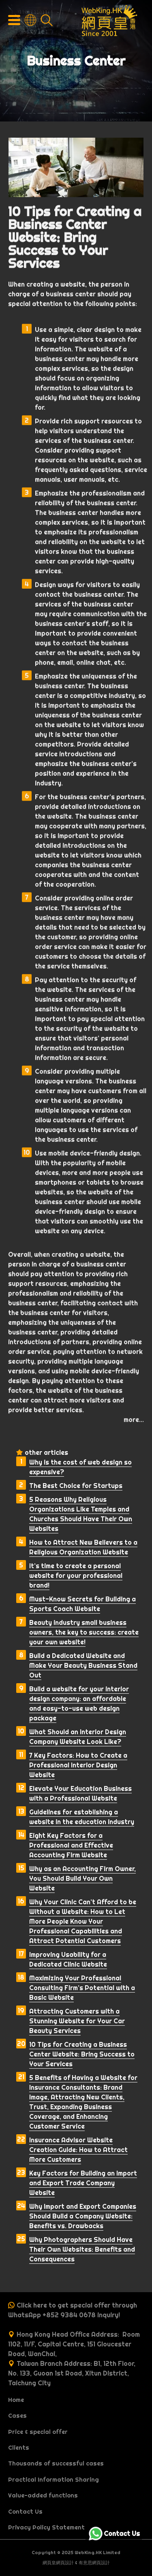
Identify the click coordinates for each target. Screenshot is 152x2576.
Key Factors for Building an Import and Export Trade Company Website (83, 2183)
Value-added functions (43, 2495)
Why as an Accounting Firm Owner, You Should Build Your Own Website (82, 1878)
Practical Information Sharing (53, 2479)
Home (16, 2400)
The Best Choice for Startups (75, 1486)
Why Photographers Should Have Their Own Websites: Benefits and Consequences (82, 2249)
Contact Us (25, 2511)
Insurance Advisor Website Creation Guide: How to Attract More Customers (78, 2149)
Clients (18, 2447)
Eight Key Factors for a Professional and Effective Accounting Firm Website (71, 1845)
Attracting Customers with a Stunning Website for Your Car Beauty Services (77, 2021)
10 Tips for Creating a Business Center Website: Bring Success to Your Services (82, 2054)
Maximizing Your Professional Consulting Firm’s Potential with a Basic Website (82, 1987)
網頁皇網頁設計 (58, 2562)
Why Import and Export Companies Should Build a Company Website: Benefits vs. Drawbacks (82, 2216)
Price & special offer (38, 2431)
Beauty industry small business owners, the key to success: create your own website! (84, 1632)
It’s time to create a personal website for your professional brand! (75, 1575)
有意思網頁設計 (94, 2562)
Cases (17, 2415)
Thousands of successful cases (56, 2463)
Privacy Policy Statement (46, 2527)
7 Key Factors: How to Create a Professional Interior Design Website (78, 1765)
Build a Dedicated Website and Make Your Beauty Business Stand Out (83, 1665)
